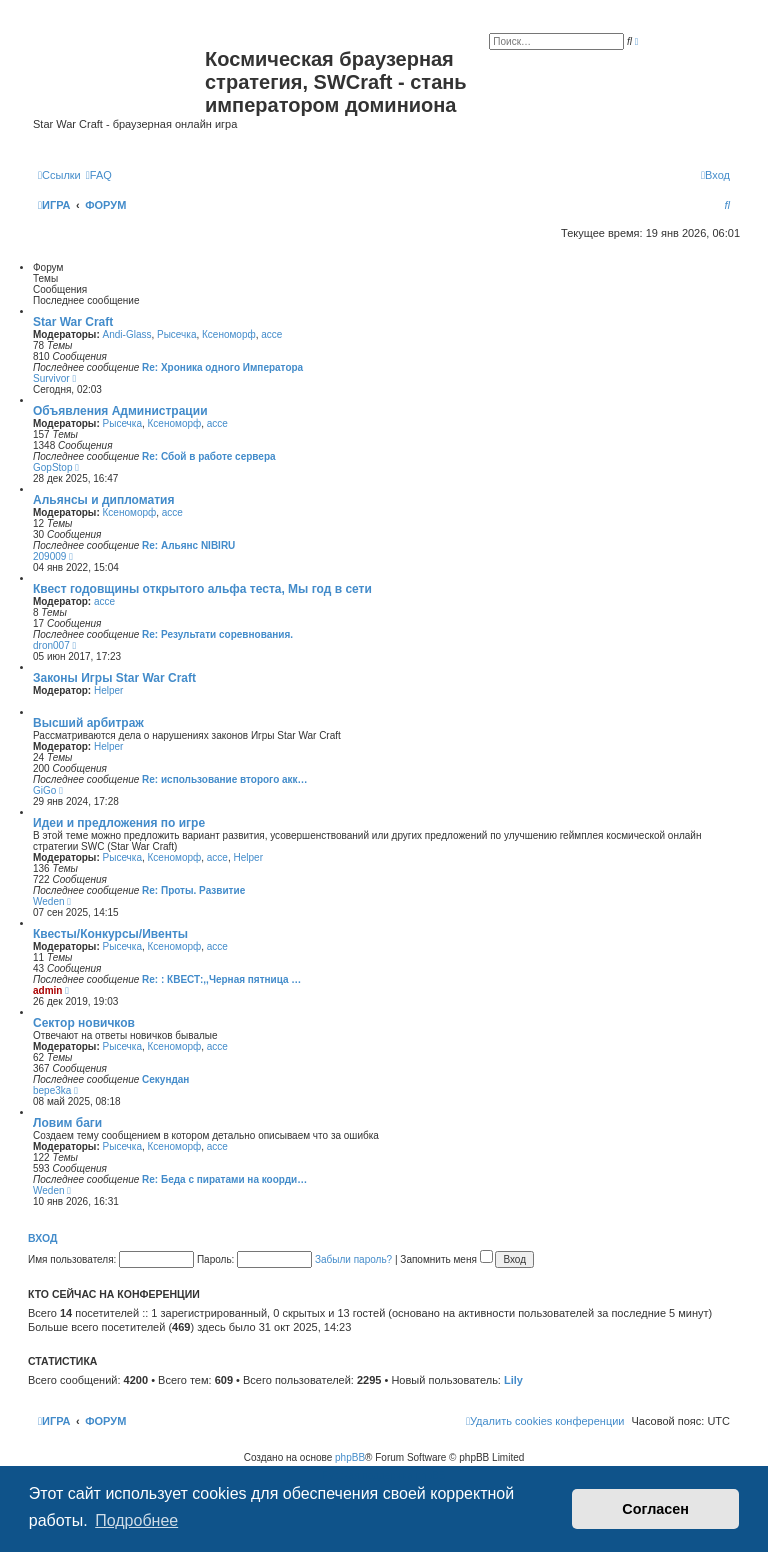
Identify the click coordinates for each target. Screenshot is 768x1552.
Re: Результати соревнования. (217, 634)
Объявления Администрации (120, 411)
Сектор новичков (84, 1023)
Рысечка (176, 334)
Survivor (51, 378)
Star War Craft (73, 322)
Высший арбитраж (88, 723)
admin (47, 990)
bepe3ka (52, 1090)
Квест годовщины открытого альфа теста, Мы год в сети (202, 589)
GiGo (44, 790)
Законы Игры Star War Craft (114, 678)
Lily (513, 1380)
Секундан (165, 1079)
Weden (49, 901)
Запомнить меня (446, 1259)
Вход (42, 1238)
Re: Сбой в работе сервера (209, 456)
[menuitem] (99, 175)
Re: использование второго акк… (225, 779)
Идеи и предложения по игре (119, 823)
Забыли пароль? (353, 1259)
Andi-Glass (127, 334)
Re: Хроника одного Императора (222, 367)
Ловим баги (67, 1123)
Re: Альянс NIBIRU (188, 545)
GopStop (52, 467)
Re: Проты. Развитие (193, 890)
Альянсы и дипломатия (103, 500)
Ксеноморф (229, 334)
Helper (108, 690)
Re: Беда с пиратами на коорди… (224, 1179)
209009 (49, 556)
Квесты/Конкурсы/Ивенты (110, 934)
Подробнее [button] (136, 1520)
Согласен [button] (655, 1509)
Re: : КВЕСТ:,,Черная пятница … (221, 979)
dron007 (51, 645)
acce (271, 334)
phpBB (350, 1457)
